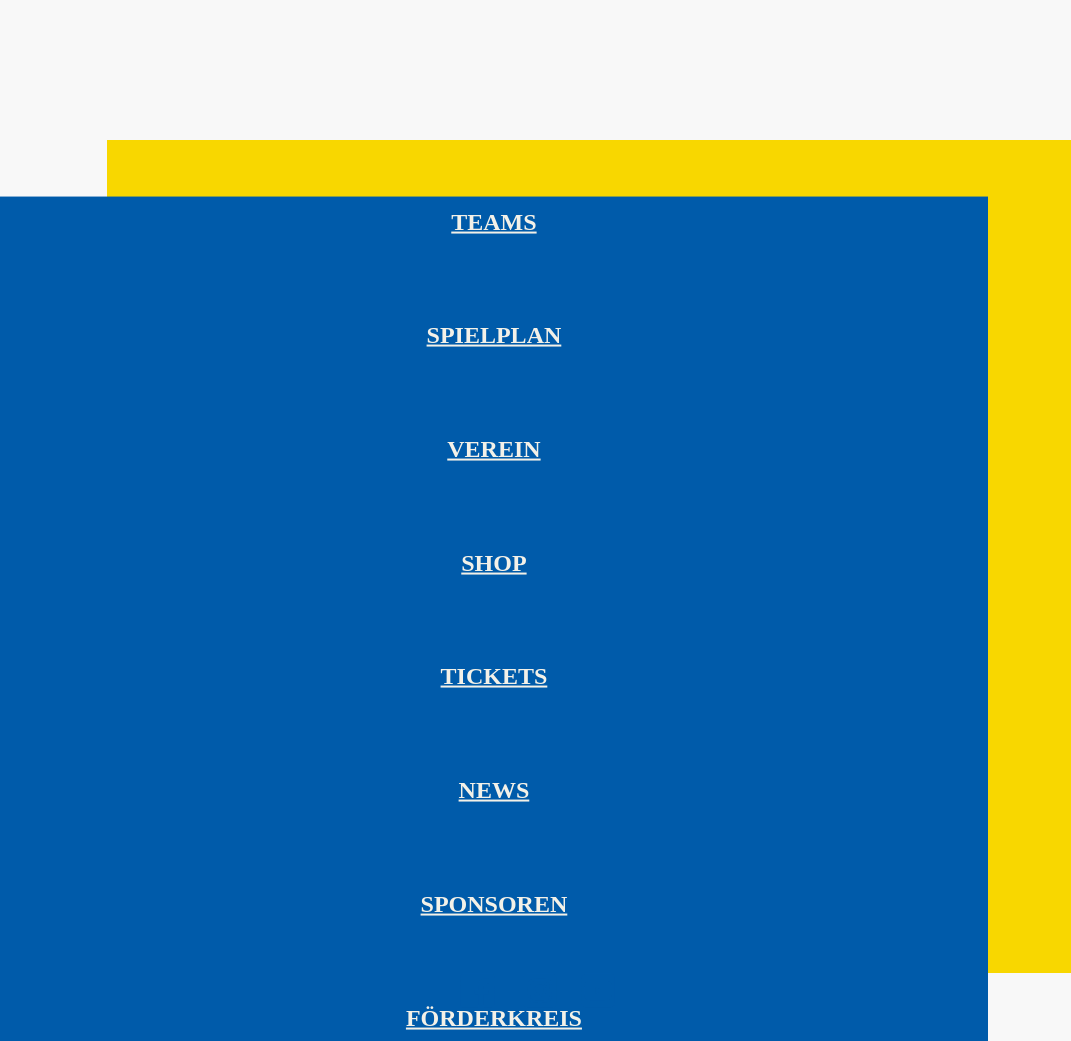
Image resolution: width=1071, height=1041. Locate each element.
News (494, 790)
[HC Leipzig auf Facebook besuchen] (477, 1005)
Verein (493, 449)
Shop (493, 562)
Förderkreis (494, 1017)
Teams (493, 221)
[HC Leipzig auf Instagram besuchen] (539, 1004)
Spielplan (494, 335)
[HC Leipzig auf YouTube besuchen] (598, 1004)
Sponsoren (494, 903)
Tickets (494, 676)
